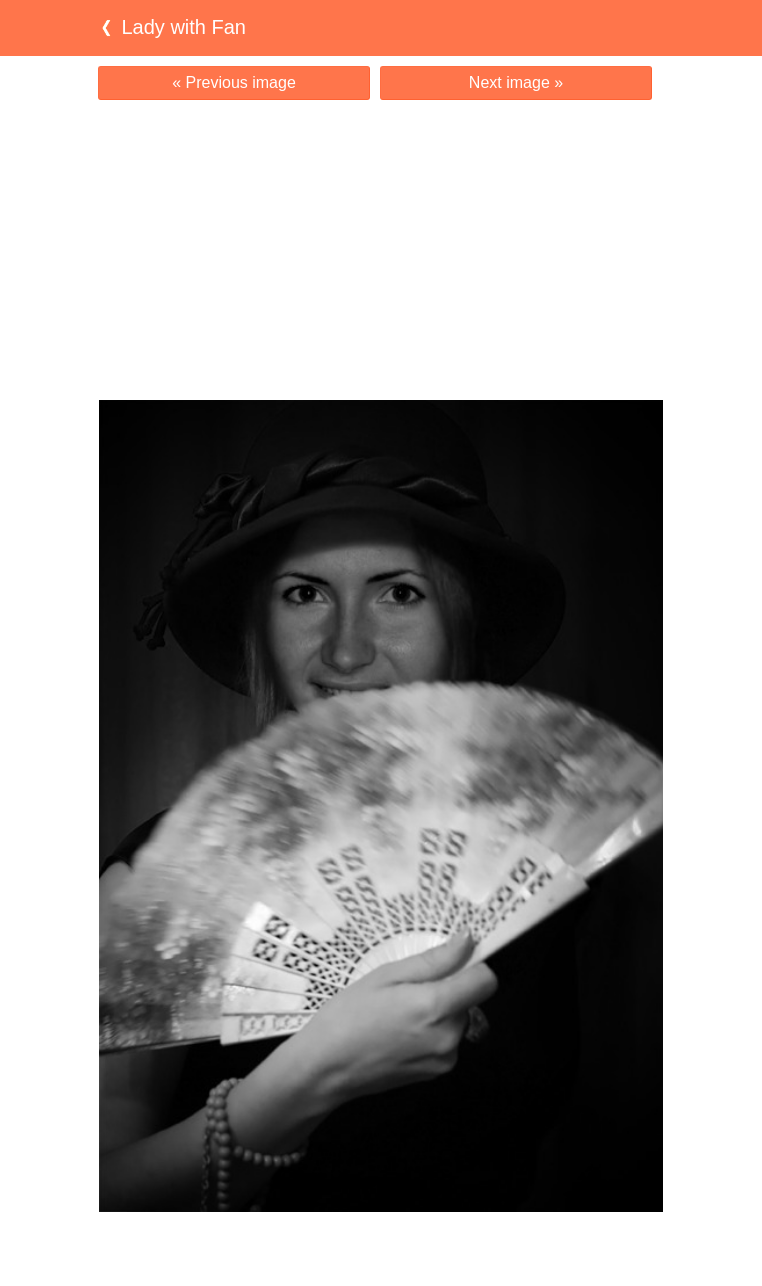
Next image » (516, 82)
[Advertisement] (381, 250)
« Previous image (234, 82)
